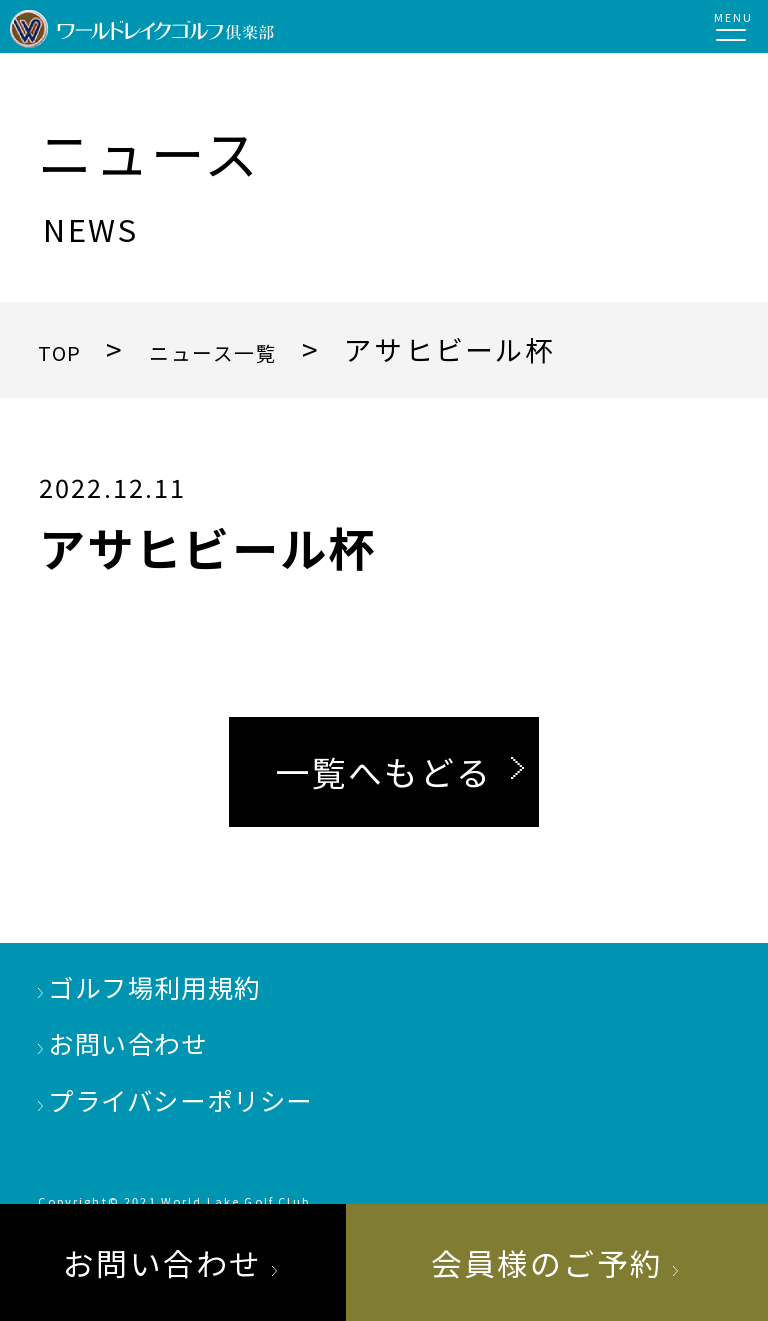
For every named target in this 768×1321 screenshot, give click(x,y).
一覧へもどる (384, 771)
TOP (68, 349)
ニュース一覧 (257, 349)
